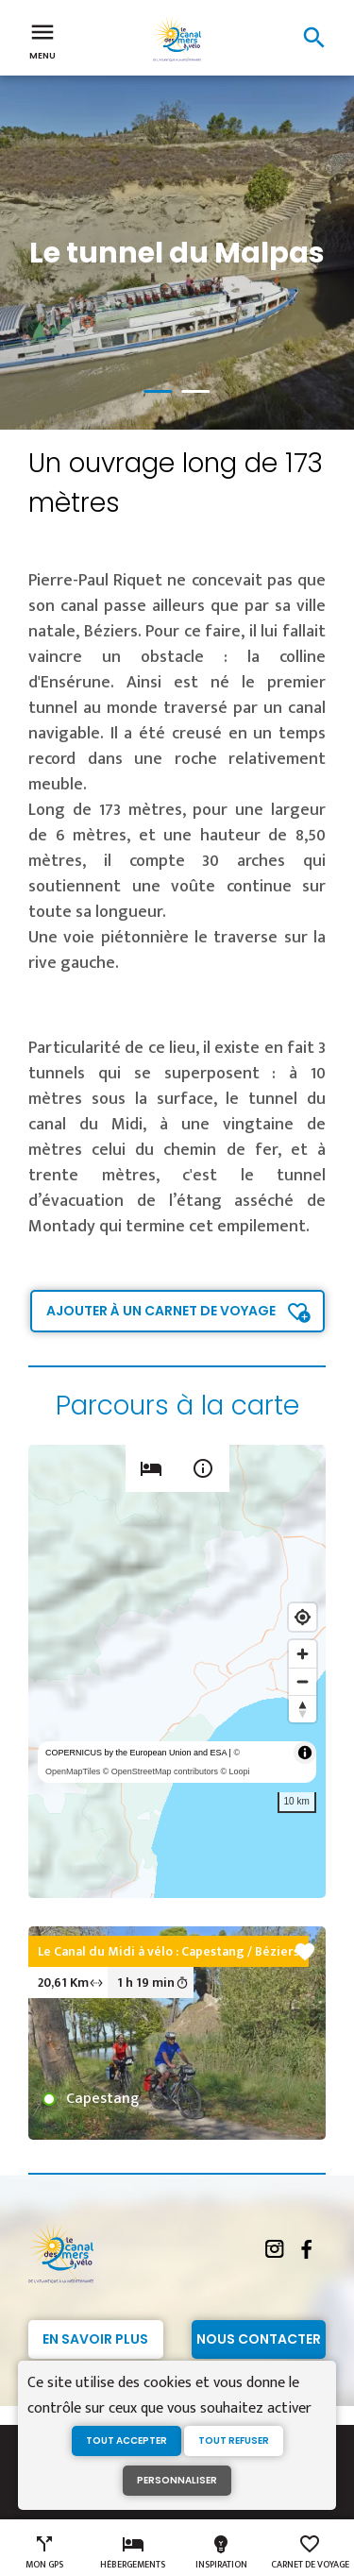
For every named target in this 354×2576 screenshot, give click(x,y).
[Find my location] (302, 1617)
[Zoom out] (302, 1681)
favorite (305, 1951)
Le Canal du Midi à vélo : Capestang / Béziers (168, 1951)
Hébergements (132, 2552)
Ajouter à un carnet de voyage (161, 1310)
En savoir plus (95, 2339)
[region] (177, 1671)
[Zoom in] (302, 1654)
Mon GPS (44, 2552)
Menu (42, 39)
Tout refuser (233, 2440)
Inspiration (221, 2552)
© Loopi (234, 1771)
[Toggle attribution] (305, 1752)
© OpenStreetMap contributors (160, 1771)
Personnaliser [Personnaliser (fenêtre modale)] (177, 2480)
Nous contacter (258, 2339)
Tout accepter (126, 2440)
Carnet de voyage (310, 2552)
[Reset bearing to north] (302, 1708)
